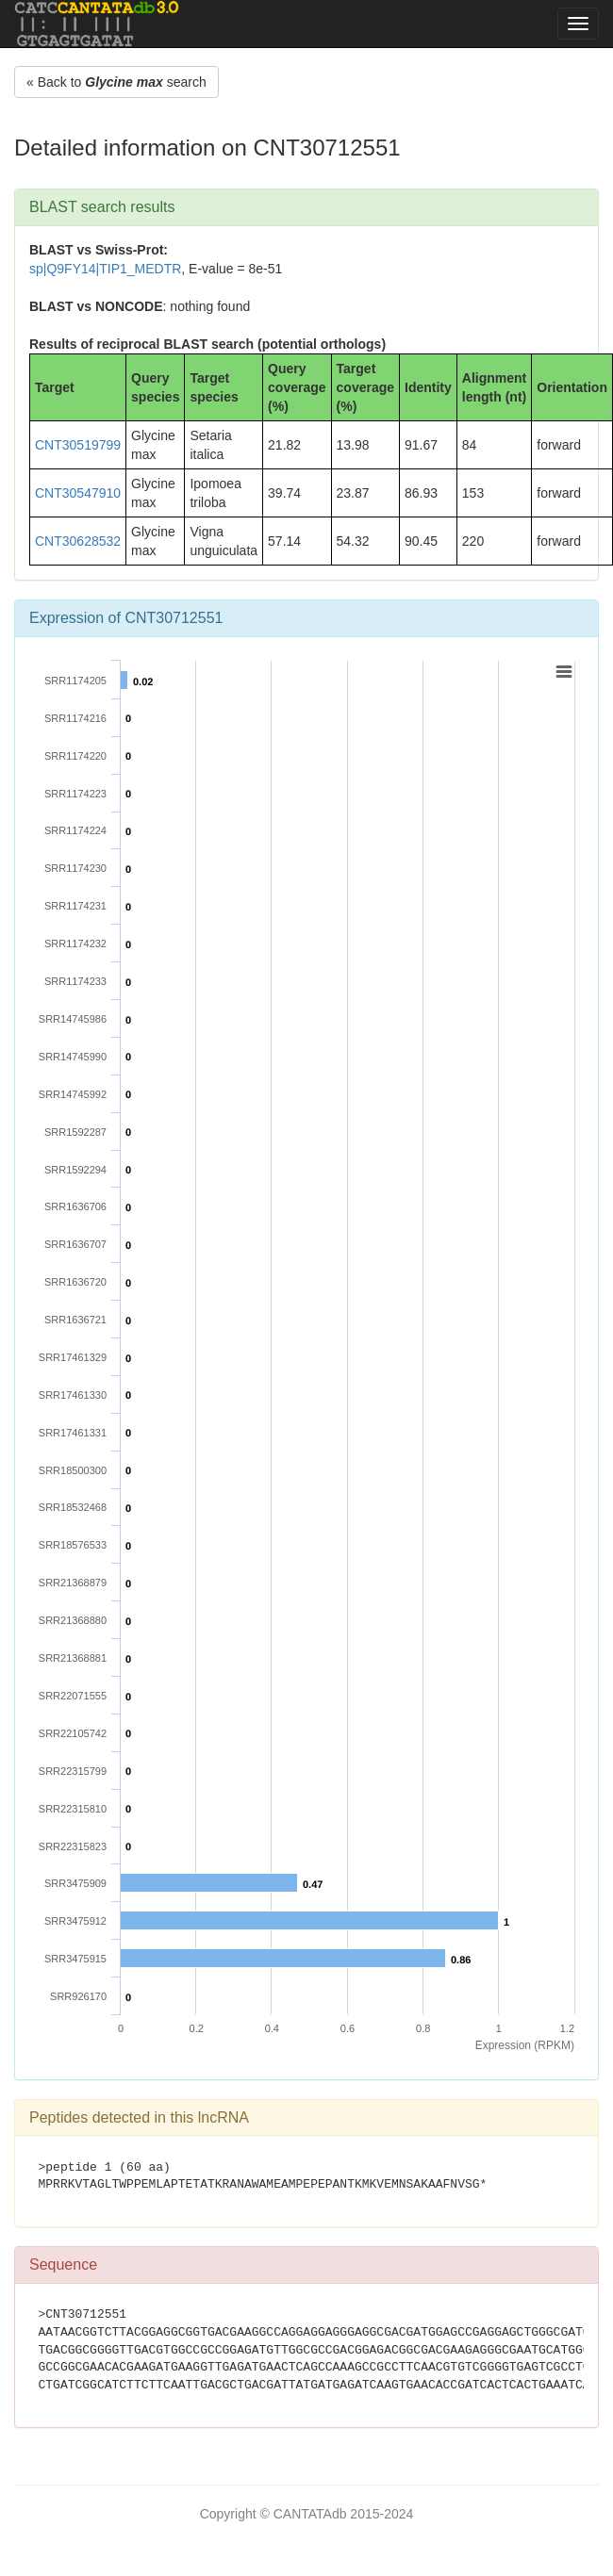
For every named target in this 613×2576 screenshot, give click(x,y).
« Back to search (116, 82)
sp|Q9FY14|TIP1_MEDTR (105, 268)
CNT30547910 (78, 492)
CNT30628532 (78, 541)
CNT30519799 (78, 444)
